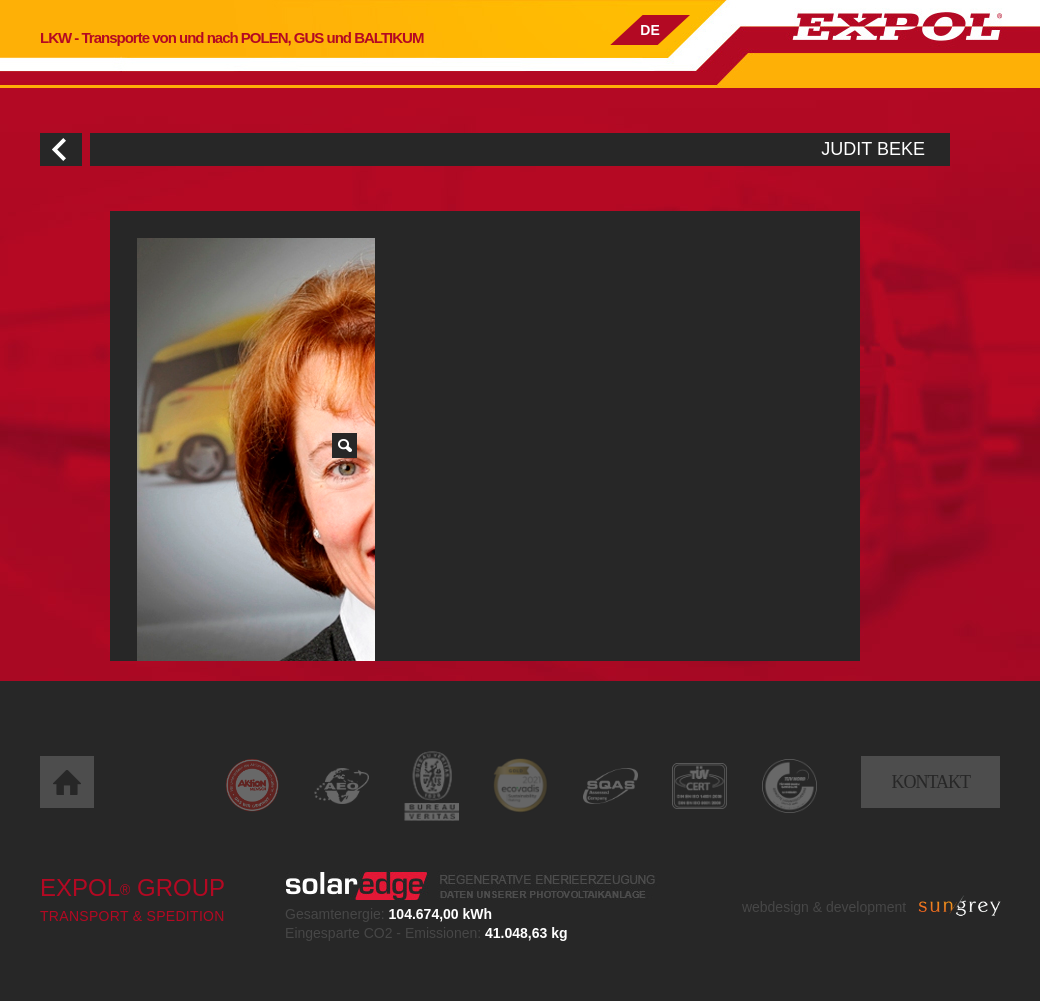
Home (67, 782)
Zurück (61, 149)
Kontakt (930, 782)
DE (649, 30)
